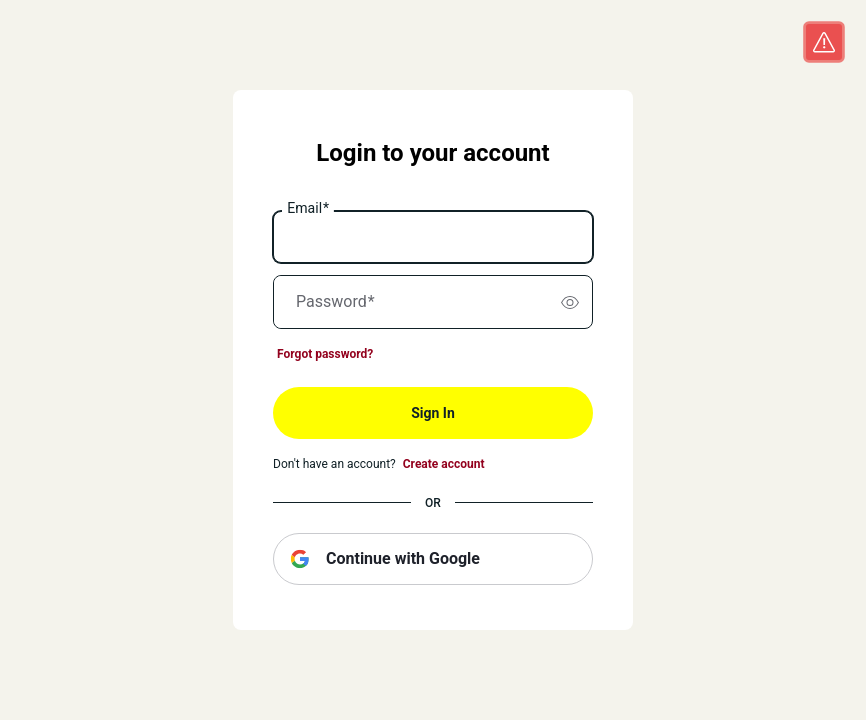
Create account (444, 464)
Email (308, 209)
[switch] (570, 302)
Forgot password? (325, 354)
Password (335, 302)
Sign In (433, 413)
